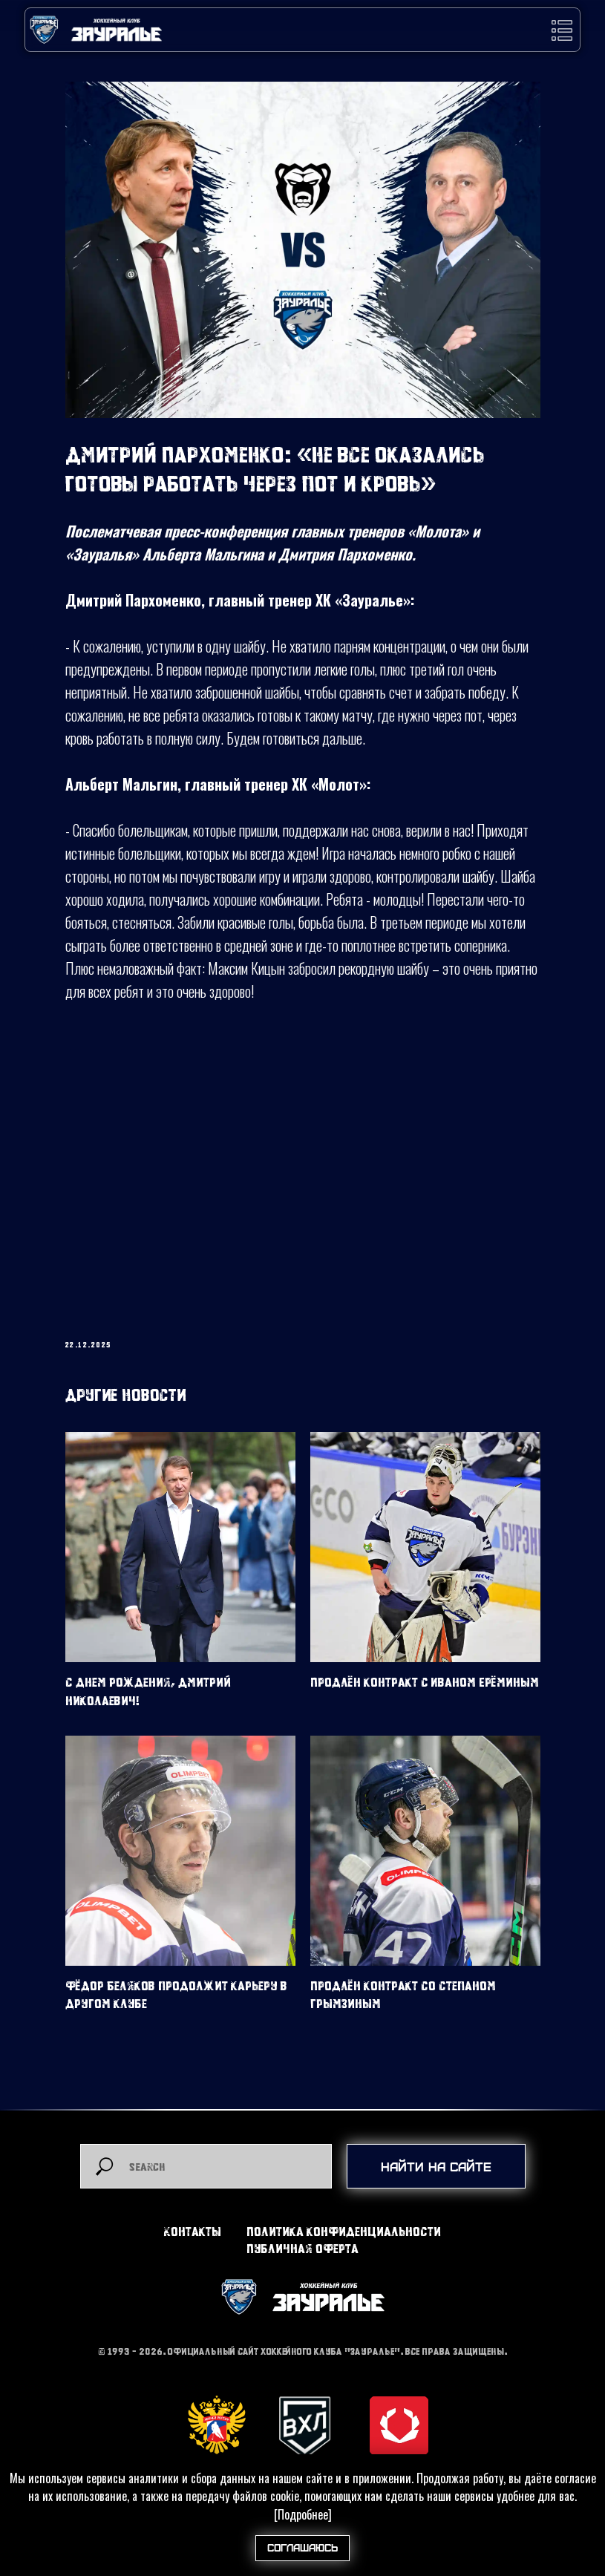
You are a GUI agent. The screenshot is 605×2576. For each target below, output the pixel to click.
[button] (562, 30)
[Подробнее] (303, 2514)
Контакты (192, 2231)
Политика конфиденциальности (343, 2231)
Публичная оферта (302, 2248)
